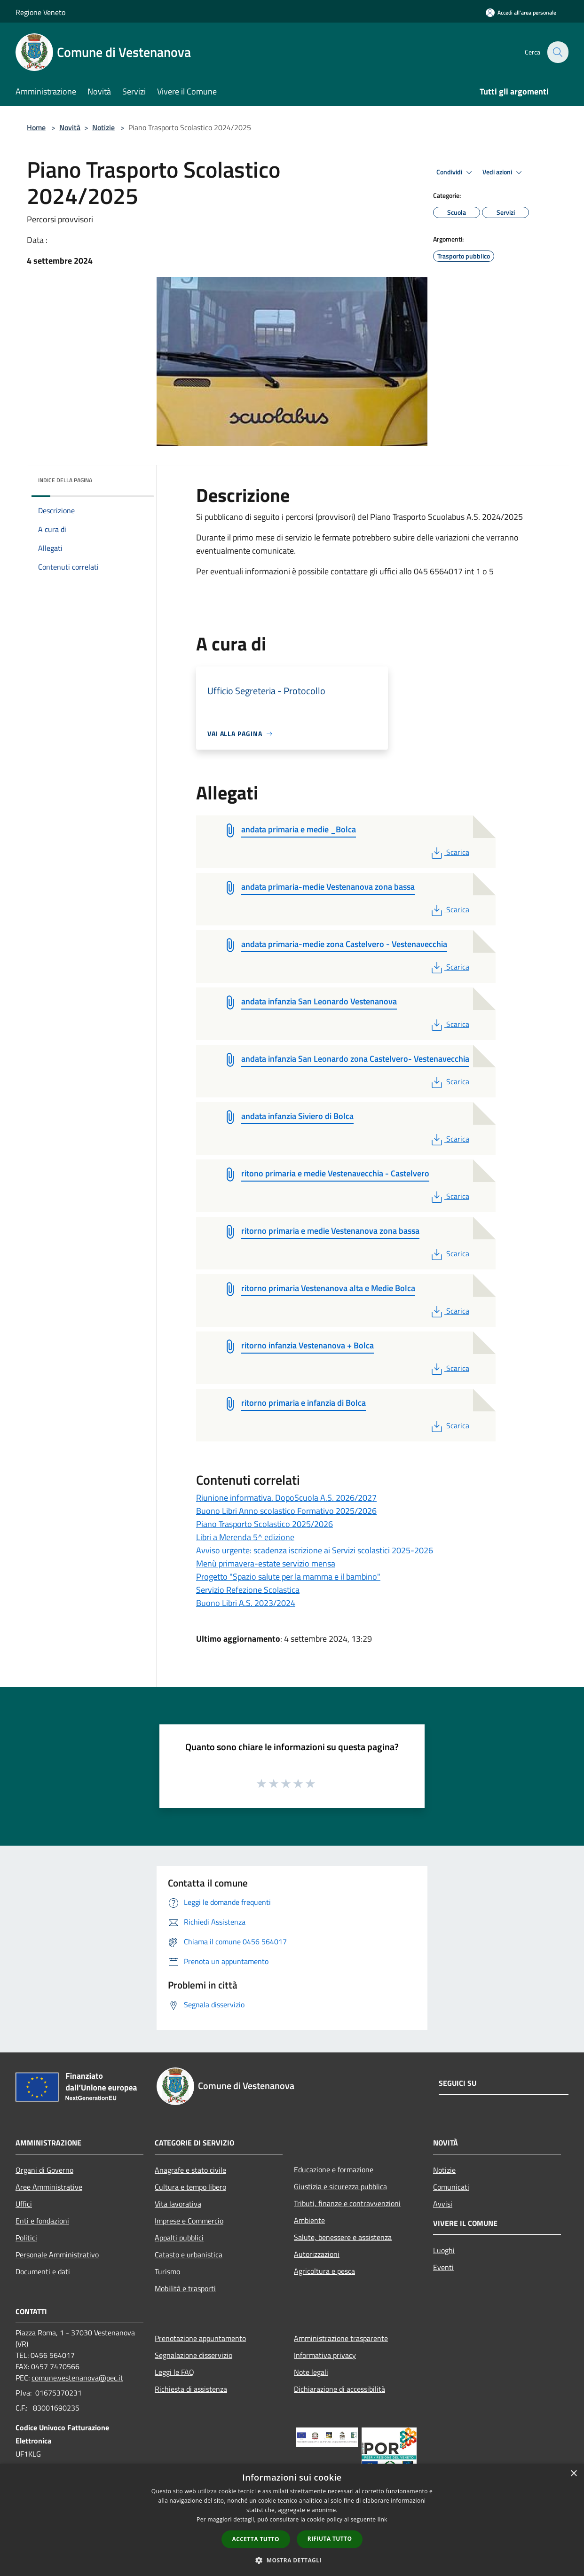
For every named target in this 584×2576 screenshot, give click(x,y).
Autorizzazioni (316, 2254)
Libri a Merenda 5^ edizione (245, 1537)
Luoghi (444, 2250)
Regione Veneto (40, 12)
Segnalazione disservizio (193, 2355)
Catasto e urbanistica (188, 2254)
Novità (69, 127)
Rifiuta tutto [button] (330, 2539)
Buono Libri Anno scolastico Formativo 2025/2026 (286, 1510)
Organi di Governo (44, 2170)
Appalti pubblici (179, 2237)
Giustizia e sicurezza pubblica (340, 2186)
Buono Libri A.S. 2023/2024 (245, 1603)
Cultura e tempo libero (190, 2186)
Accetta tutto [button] (255, 2539)
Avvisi (442, 2203)
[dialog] (292, 2520)
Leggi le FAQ (174, 2372)
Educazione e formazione (333, 2169)
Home (36, 127)
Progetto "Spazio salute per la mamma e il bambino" (288, 1576)
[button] (292, 2560)
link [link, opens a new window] (382, 2519)
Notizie (103, 127)
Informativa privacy (325, 2355)
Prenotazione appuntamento (200, 2338)
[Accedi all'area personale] (521, 12)
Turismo (167, 2271)
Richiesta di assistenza (191, 2389)
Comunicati (451, 2186)
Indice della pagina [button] (65, 480)
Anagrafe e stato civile (190, 2170)
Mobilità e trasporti (185, 2288)
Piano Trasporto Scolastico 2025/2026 (264, 1524)
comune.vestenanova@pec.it (77, 2377)
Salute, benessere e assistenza (343, 2237)
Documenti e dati (43, 2271)
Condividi (455, 172)
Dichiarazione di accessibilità (339, 2389)
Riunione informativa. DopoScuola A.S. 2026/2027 (286, 1497)
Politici (26, 2237)
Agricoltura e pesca (324, 2271)
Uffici (24, 2203)
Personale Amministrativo (57, 2254)
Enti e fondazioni (42, 2220)
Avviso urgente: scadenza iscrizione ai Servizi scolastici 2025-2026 (314, 1550)
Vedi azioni (503, 172)
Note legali (311, 2372)
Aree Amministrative (49, 2186)
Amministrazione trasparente (341, 2338)
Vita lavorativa (178, 2203)
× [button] (573, 2473)
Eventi (443, 2267)
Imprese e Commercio (189, 2220)
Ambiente (309, 2220)
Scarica (449, 852)
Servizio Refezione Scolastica (248, 1589)
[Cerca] (557, 52)
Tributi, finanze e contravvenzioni (347, 2203)
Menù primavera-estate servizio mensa (265, 1563)
